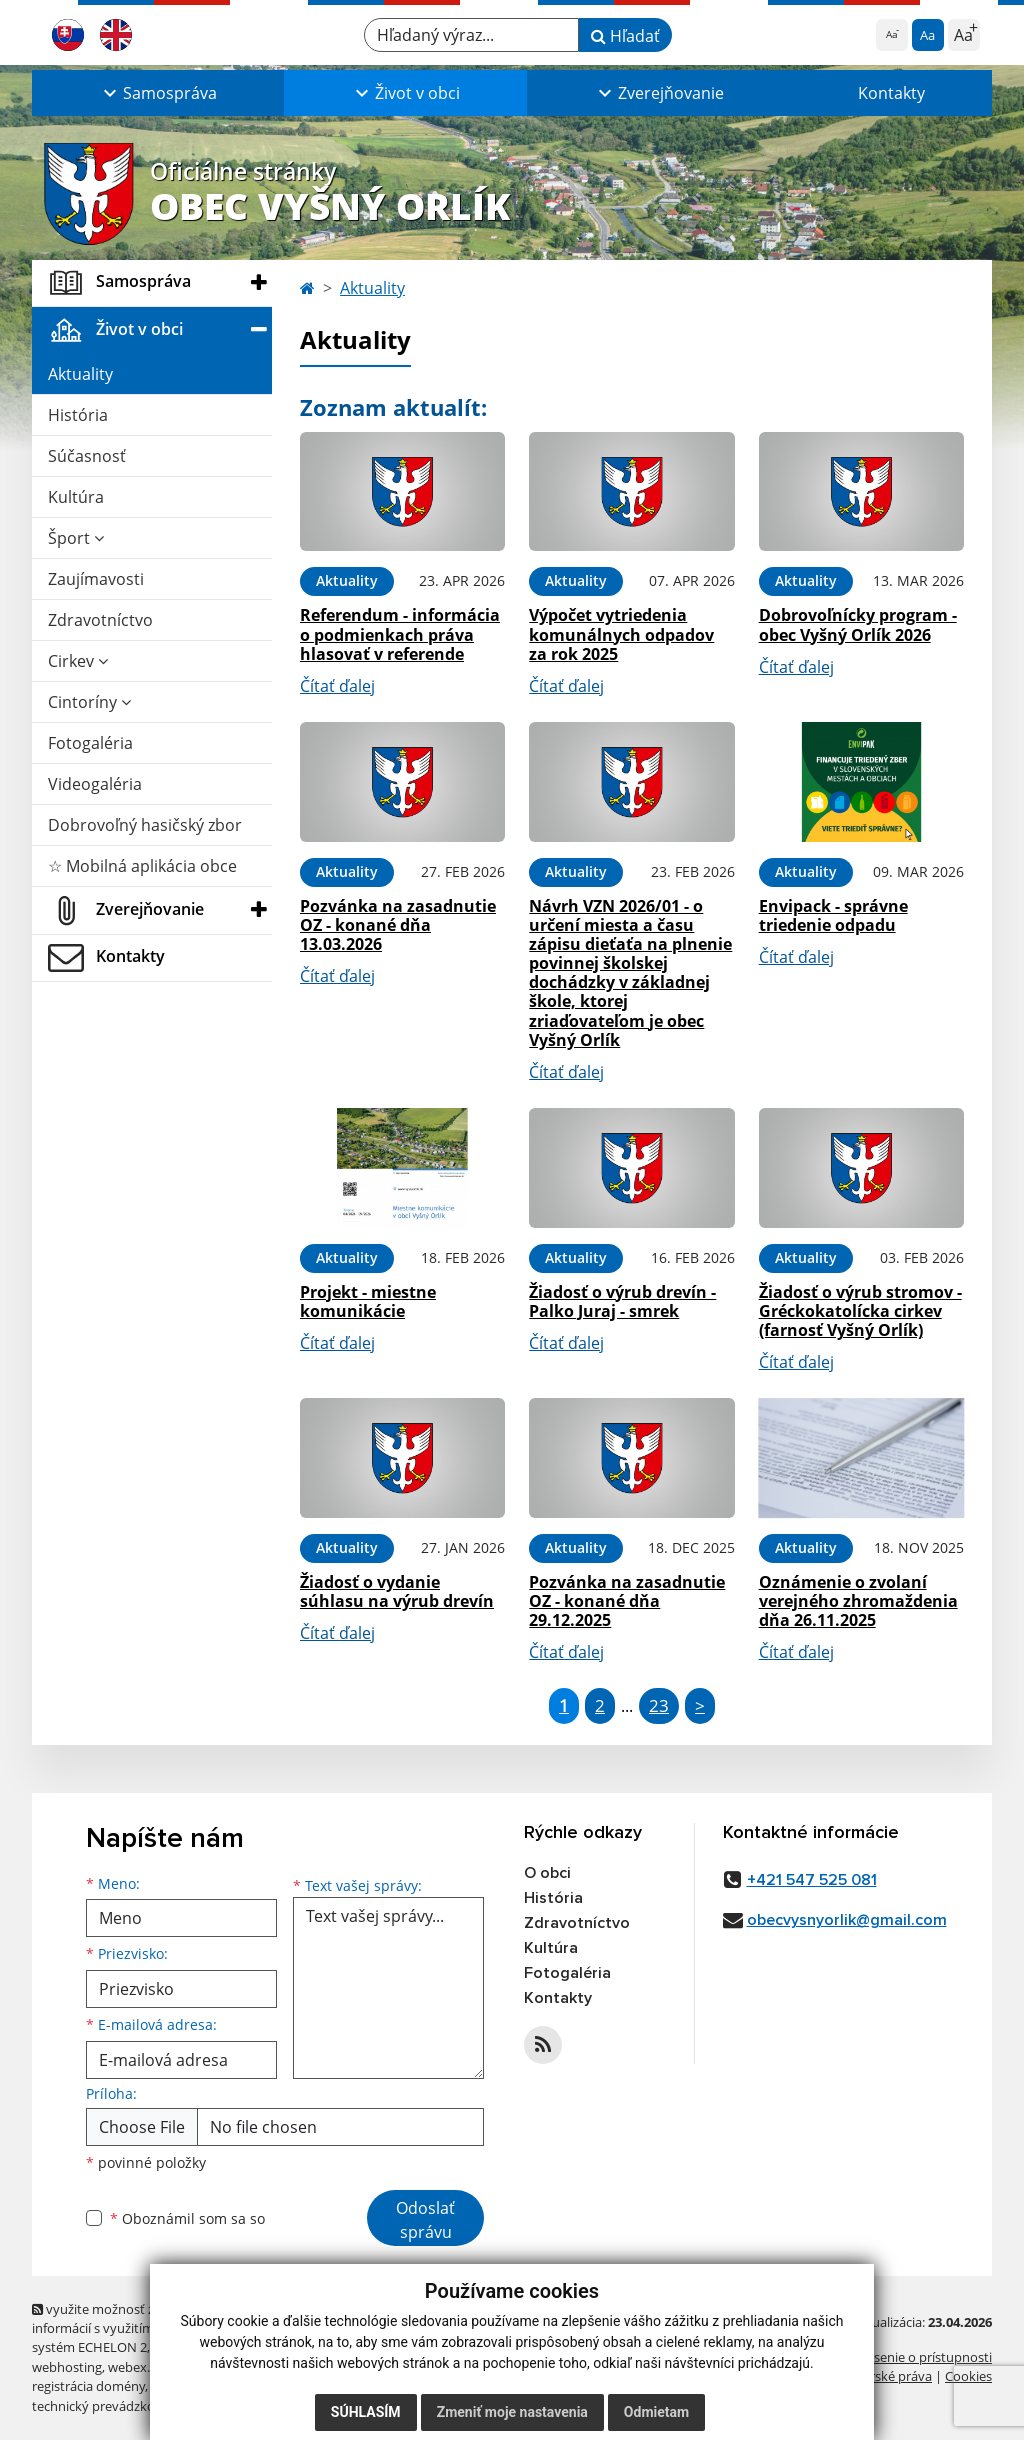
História (78, 415)
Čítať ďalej (337, 686)
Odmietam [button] (656, 2412)
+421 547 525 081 (812, 1880)
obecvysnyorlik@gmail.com (847, 1920)
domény (250, 2367)
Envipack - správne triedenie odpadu (833, 915)
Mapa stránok (194, 2347)
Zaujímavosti (96, 579)
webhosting (67, 2367)
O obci (547, 1873)
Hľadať (625, 36)
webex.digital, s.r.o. (164, 2367)
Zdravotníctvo (100, 620)
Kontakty (891, 93)
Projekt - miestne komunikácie (368, 1301)
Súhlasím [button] (366, 2412)
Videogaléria (95, 784)
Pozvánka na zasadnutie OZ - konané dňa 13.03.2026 (398, 925)
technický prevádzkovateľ (108, 2406)
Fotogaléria (90, 743)
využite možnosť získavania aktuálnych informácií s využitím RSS (155, 2318)
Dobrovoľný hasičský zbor (145, 825)
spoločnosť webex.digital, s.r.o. (241, 2386)
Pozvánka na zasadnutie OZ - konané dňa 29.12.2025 (627, 1601)
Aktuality (80, 374)
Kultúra (76, 497)
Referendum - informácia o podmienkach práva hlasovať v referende (400, 634)
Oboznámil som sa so (187, 2218)
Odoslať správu (425, 2220)
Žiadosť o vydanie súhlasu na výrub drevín (397, 1591)
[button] (158, 93)
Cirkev (78, 661)
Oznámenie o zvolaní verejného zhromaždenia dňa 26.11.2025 (858, 1601)
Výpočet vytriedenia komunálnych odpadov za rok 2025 (621, 634)
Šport (76, 538)
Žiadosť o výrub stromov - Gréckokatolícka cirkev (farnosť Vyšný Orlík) (860, 1311)
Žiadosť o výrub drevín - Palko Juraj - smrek (622, 1301)
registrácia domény (88, 2386)
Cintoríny (89, 702)
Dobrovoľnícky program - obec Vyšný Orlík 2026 (858, 624)
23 (659, 1705)
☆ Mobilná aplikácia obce (142, 866)
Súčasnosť (87, 456)
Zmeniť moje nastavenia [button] (512, 2412)
